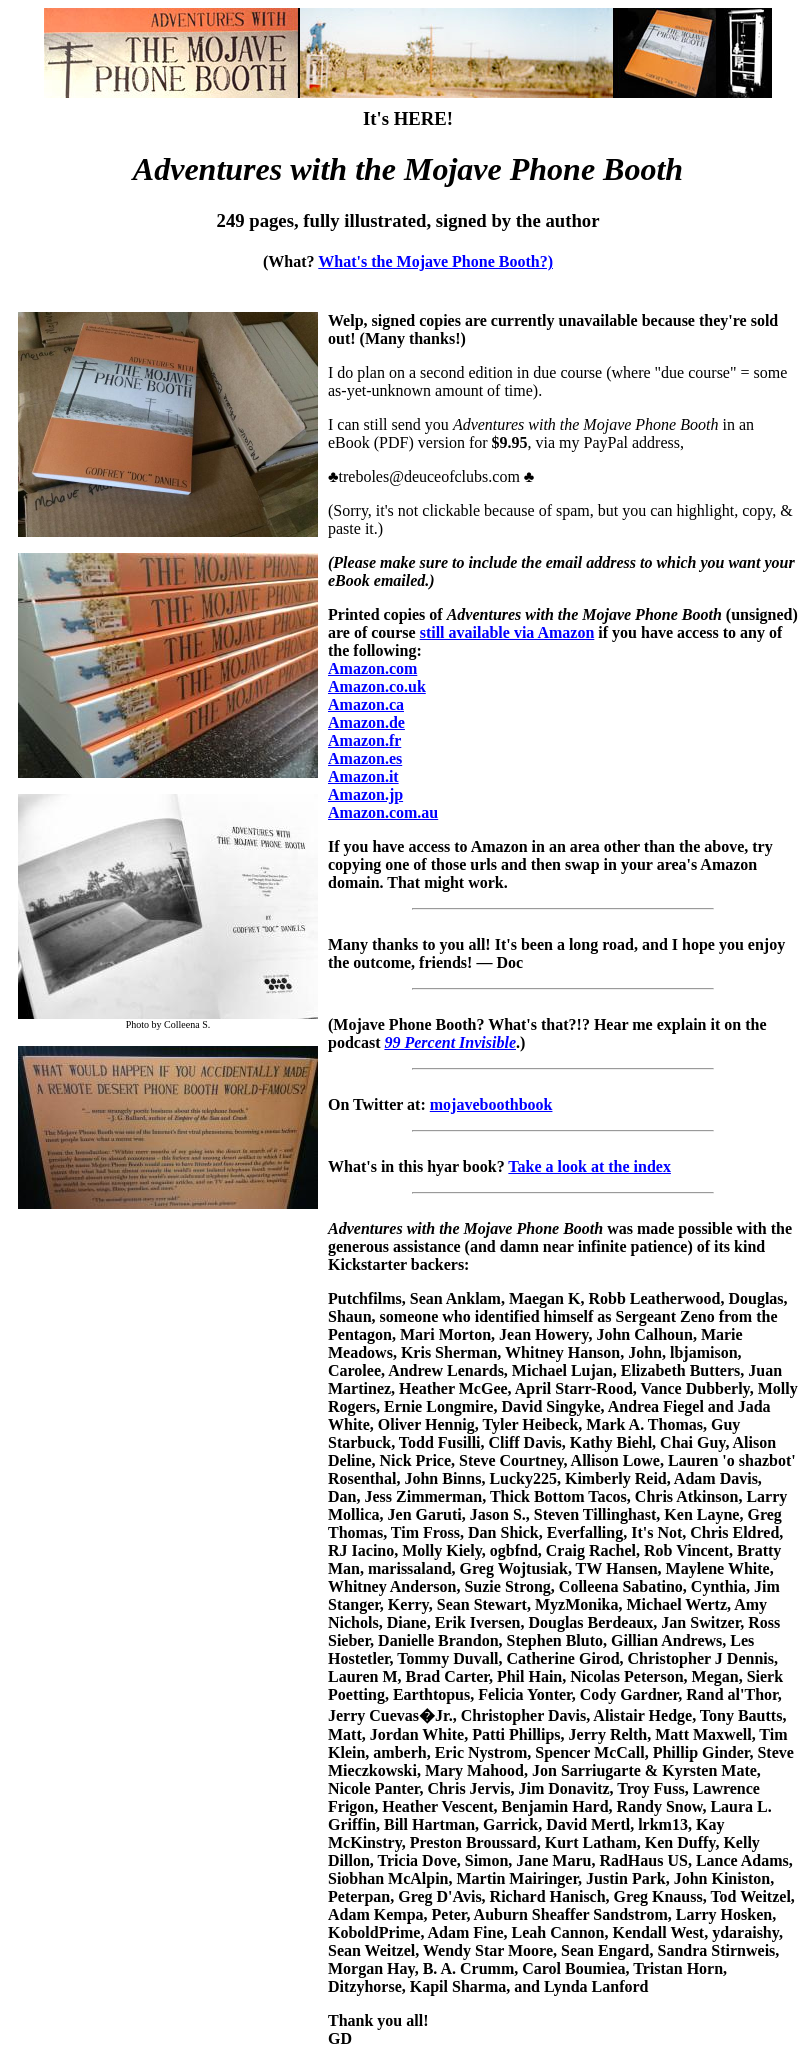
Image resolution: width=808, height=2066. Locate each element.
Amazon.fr (364, 740)
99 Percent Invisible (450, 1042)
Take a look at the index (589, 1166)
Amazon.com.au (383, 812)
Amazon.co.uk (377, 686)
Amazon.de (366, 722)
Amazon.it (363, 776)
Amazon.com (372, 668)
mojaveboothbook (491, 1104)
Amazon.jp (365, 794)
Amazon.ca (366, 704)
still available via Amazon (507, 632)
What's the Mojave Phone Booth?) (435, 261)
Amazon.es (365, 758)
